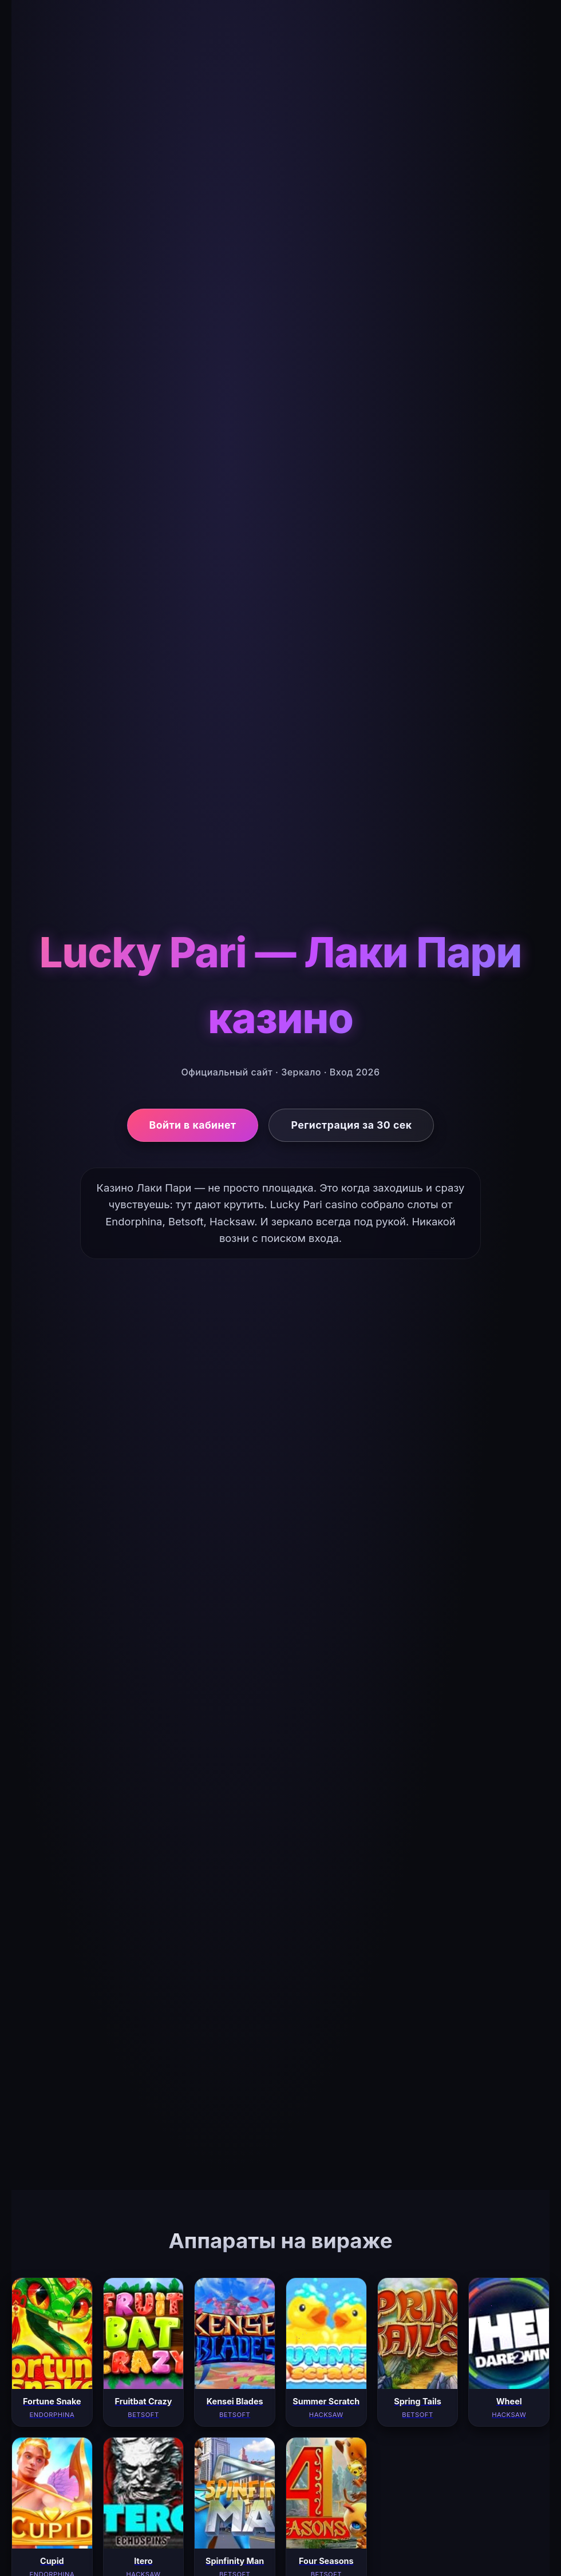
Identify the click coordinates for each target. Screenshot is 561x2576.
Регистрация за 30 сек (351, 1125)
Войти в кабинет (192, 1125)
